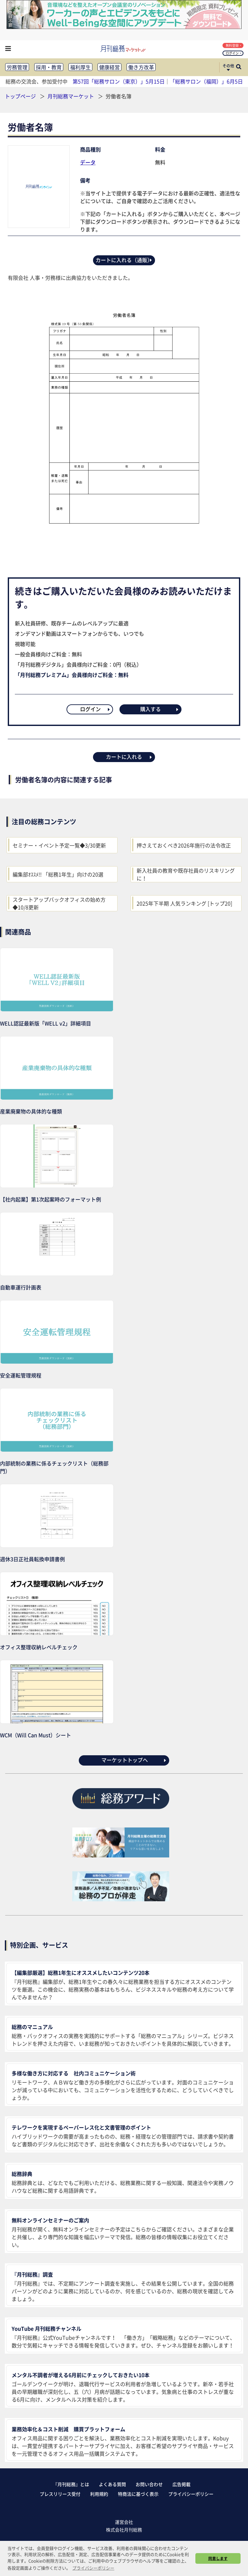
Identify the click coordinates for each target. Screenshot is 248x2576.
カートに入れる (129, 756)
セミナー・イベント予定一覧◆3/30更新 (59, 845)
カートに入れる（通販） (124, 260)
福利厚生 (80, 67)
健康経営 (109, 67)
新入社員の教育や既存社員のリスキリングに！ (186, 874)
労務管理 (17, 67)
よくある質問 (112, 2484)
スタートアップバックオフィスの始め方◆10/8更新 (59, 903)
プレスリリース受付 (60, 2494)
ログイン (234, 53)
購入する (159, 709)
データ (88, 162)
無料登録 (234, 45)
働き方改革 (141, 67)
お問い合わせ (149, 2484)
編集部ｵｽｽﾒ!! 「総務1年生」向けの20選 (58, 874)
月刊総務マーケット (71, 96)
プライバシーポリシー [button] (93, 2568)
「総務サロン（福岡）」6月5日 (206, 81)
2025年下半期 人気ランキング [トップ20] (184, 903)
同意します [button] (218, 2558)
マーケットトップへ (134, 1760)
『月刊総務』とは (71, 2484)
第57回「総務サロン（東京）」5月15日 (119, 81)
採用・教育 (49, 67)
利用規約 (99, 2494)
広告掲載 (181, 2484)
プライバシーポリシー (190, 2494)
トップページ (20, 96)
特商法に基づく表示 (138, 2494)
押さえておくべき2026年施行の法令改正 (184, 845)
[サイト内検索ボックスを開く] (238, 67)
